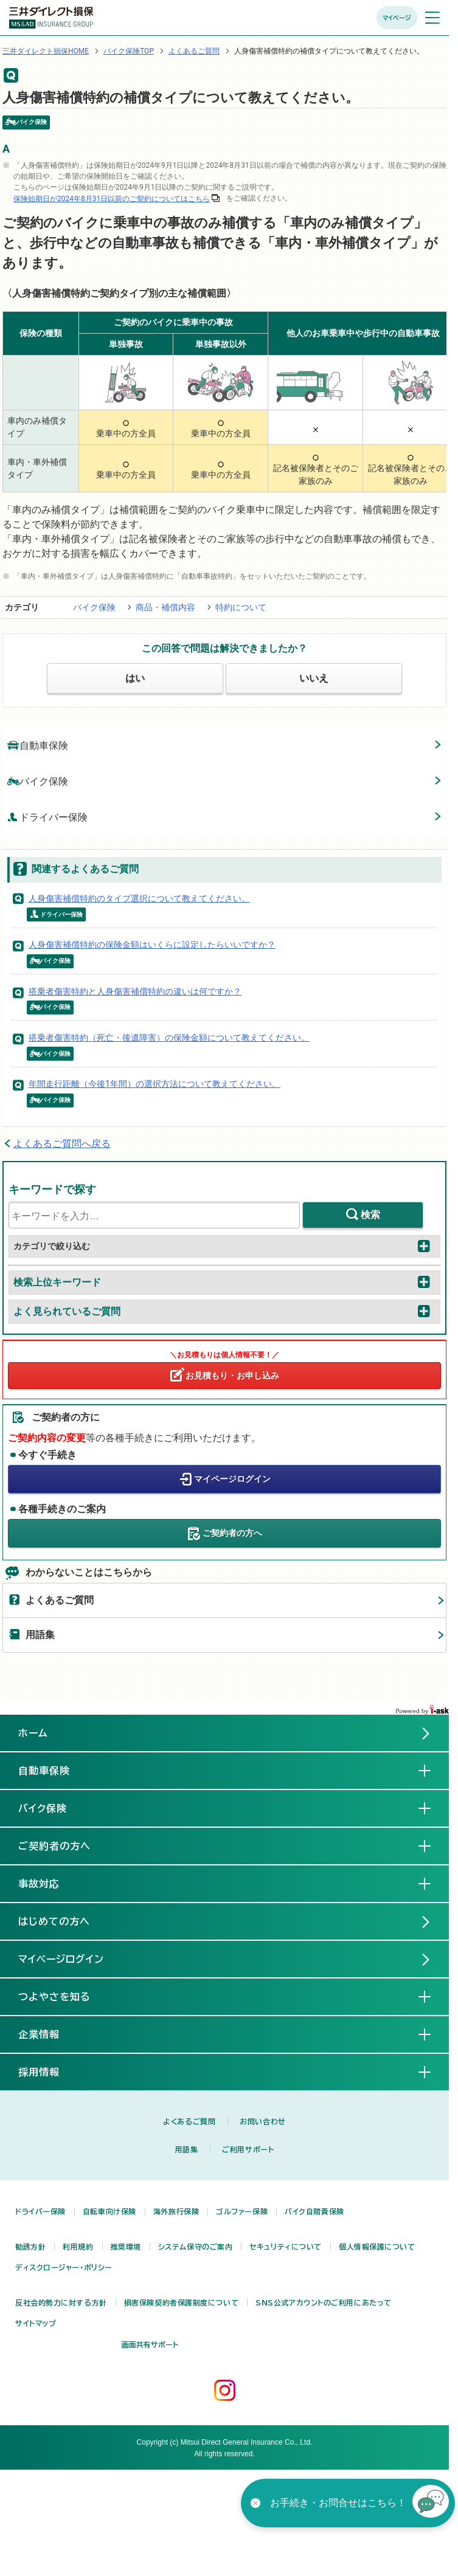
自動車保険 (37, 745)
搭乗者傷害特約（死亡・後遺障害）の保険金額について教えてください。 (169, 1037)
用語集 (40, 1635)
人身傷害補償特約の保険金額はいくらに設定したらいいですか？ (152, 944)
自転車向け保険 (109, 2211)
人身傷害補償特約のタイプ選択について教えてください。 (139, 898)
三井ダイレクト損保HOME (45, 51)
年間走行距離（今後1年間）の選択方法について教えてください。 (154, 1084)
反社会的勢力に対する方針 (61, 2302)
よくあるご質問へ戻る (62, 1143)
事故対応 (48, 1883)
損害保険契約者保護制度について (181, 2302)
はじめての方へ (54, 1921)
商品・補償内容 (165, 607)
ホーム (33, 1733)
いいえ (313, 678)
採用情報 (48, 2071)
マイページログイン (232, 1478)
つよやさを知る (64, 1996)
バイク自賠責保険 (314, 2211)
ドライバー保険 (47, 816)
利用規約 (78, 2246)
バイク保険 (94, 607)
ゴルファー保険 (242, 2211)
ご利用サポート (248, 2149)
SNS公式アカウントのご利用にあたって (323, 2302)
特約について (240, 607)
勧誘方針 (30, 2246)
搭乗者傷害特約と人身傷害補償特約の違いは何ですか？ (135, 991)
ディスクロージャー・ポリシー (64, 2267)
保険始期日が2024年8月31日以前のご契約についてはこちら (111, 199)
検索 (370, 1215)
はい (135, 678)
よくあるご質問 (194, 51)
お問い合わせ (262, 2121)
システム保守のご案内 (195, 2246)
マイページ (397, 18)
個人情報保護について (377, 2246)
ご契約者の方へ (232, 1532)
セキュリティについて (285, 2246)
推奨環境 (126, 2246)
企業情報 (48, 2033)
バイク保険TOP (128, 51)
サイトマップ (35, 2323)
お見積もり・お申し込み (232, 1375)
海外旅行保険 (176, 2211)
